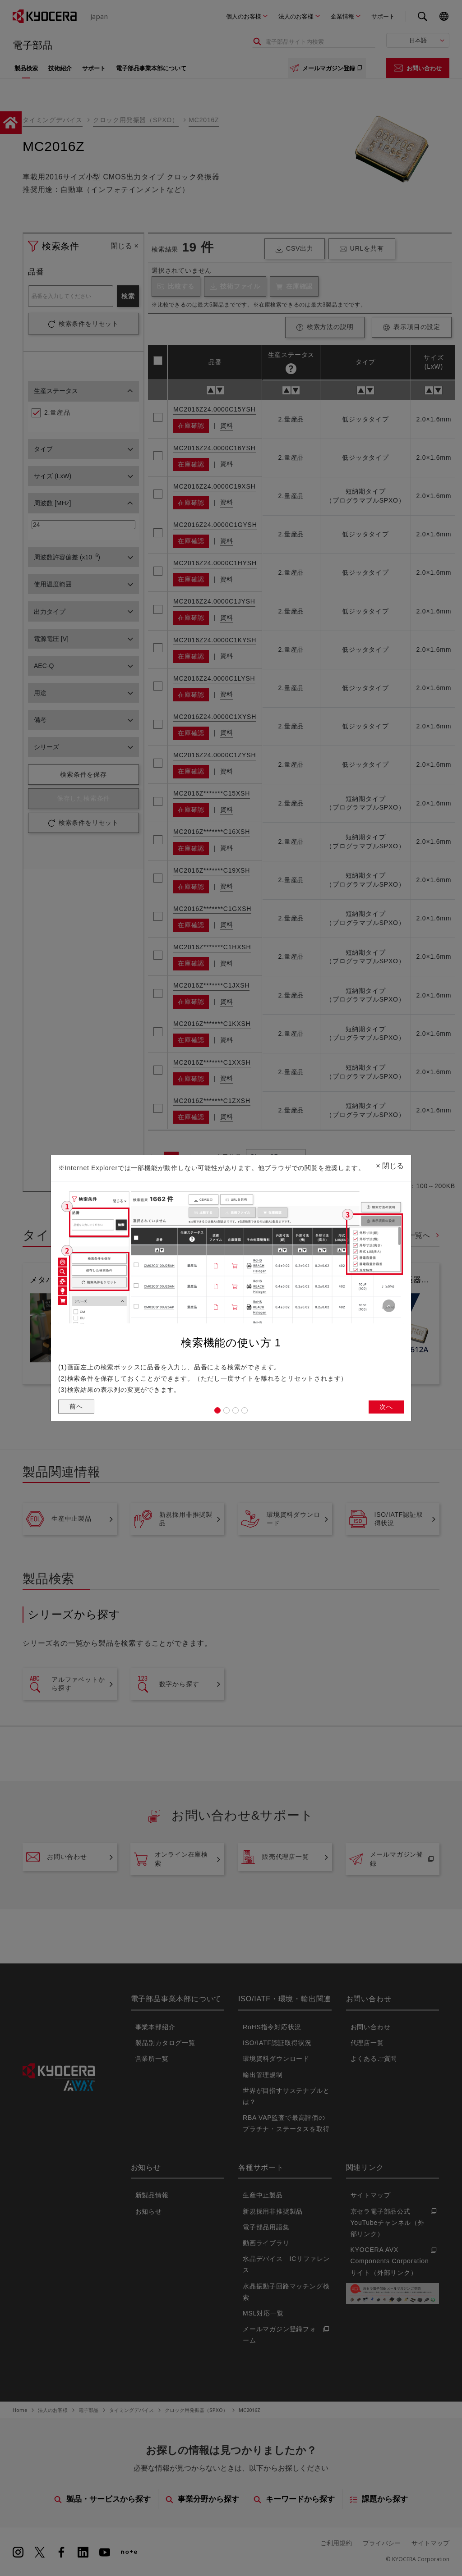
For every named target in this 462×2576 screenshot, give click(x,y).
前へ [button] (77, 1408)
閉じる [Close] (390, 1163)
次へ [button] (385, 1408)
